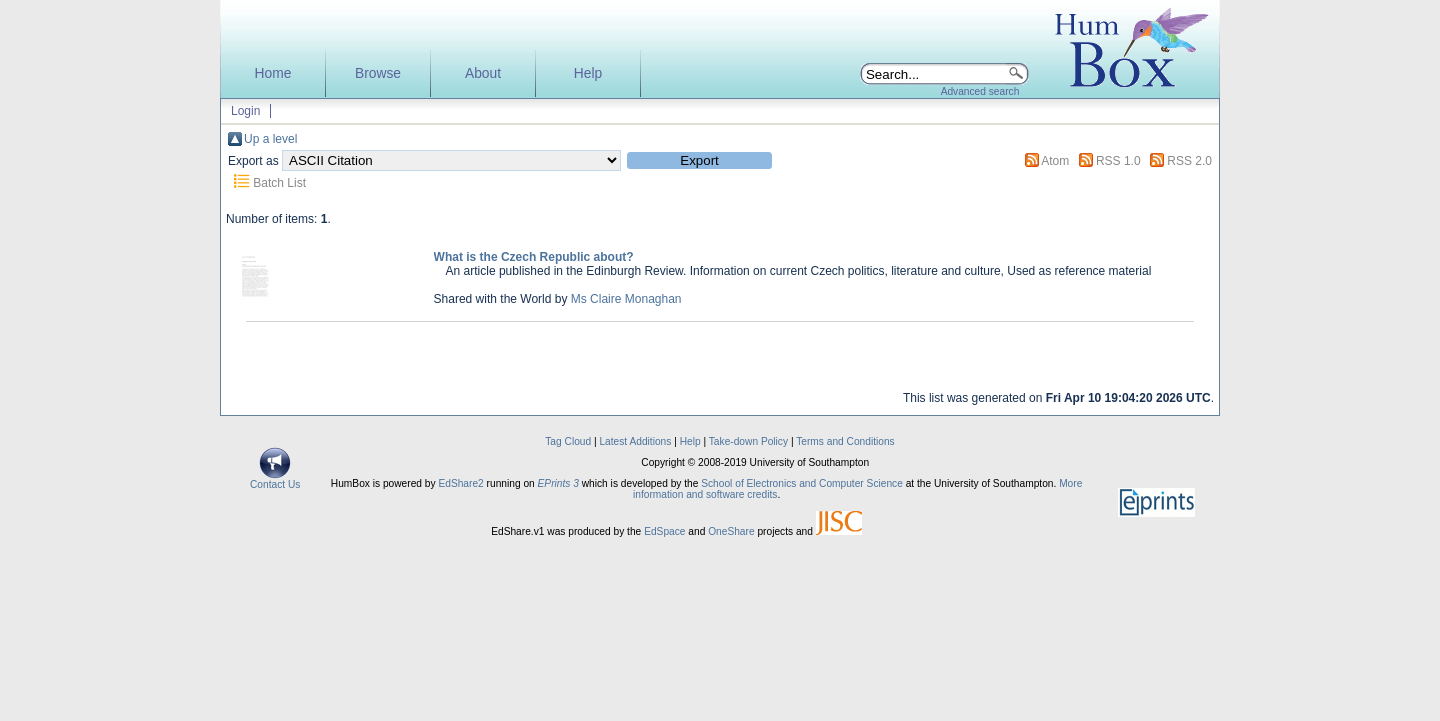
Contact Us (275, 480)
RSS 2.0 (1189, 161)
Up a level (270, 139)
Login (245, 111)
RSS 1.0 (1118, 161)
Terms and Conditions (845, 441)
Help (588, 73)
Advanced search (980, 91)
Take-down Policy (748, 441)
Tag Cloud (568, 441)
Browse (378, 73)
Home (273, 73)
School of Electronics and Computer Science (802, 483)
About (483, 73)
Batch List (279, 183)
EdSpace (664, 531)
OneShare (731, 531)
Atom (1055, 161)
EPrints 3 (558, 483)
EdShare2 (460, 483)
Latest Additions (635, 441)
